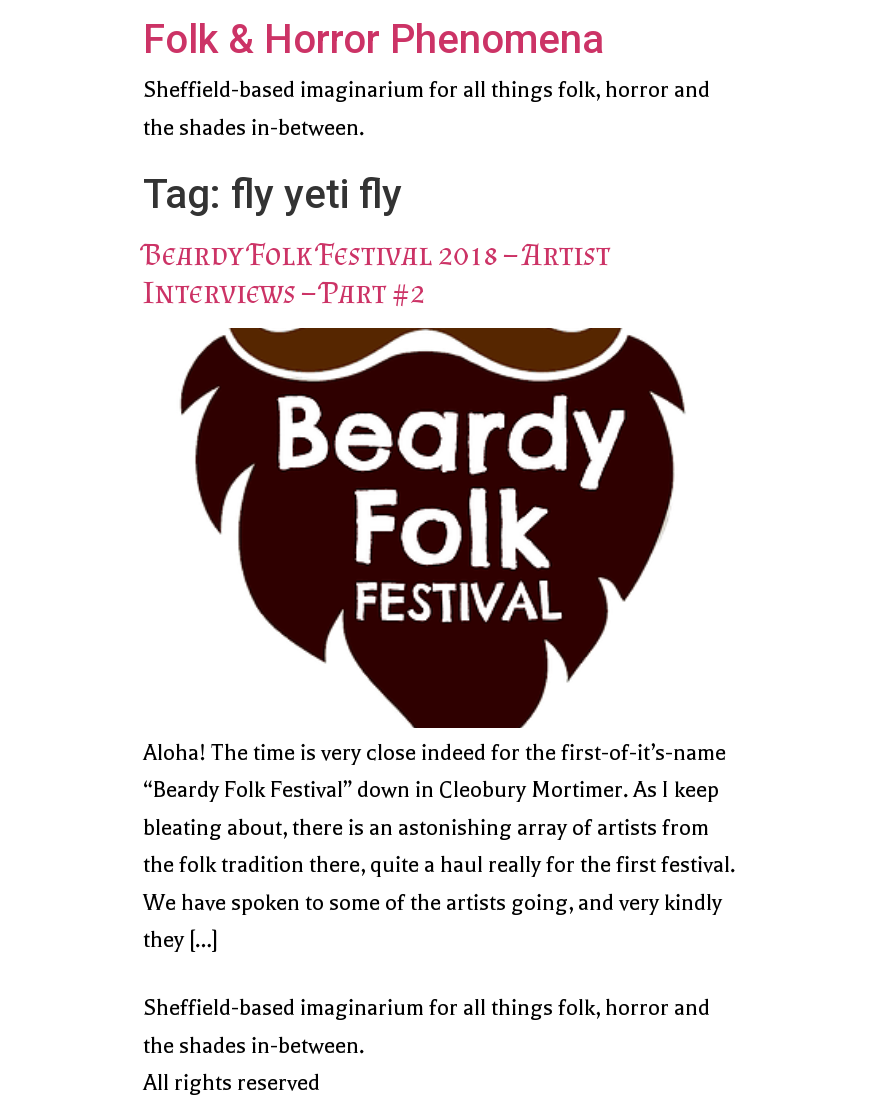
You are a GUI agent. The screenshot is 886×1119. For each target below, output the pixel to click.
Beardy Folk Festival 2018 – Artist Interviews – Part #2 (376, 273)
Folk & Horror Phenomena (373, 39)
